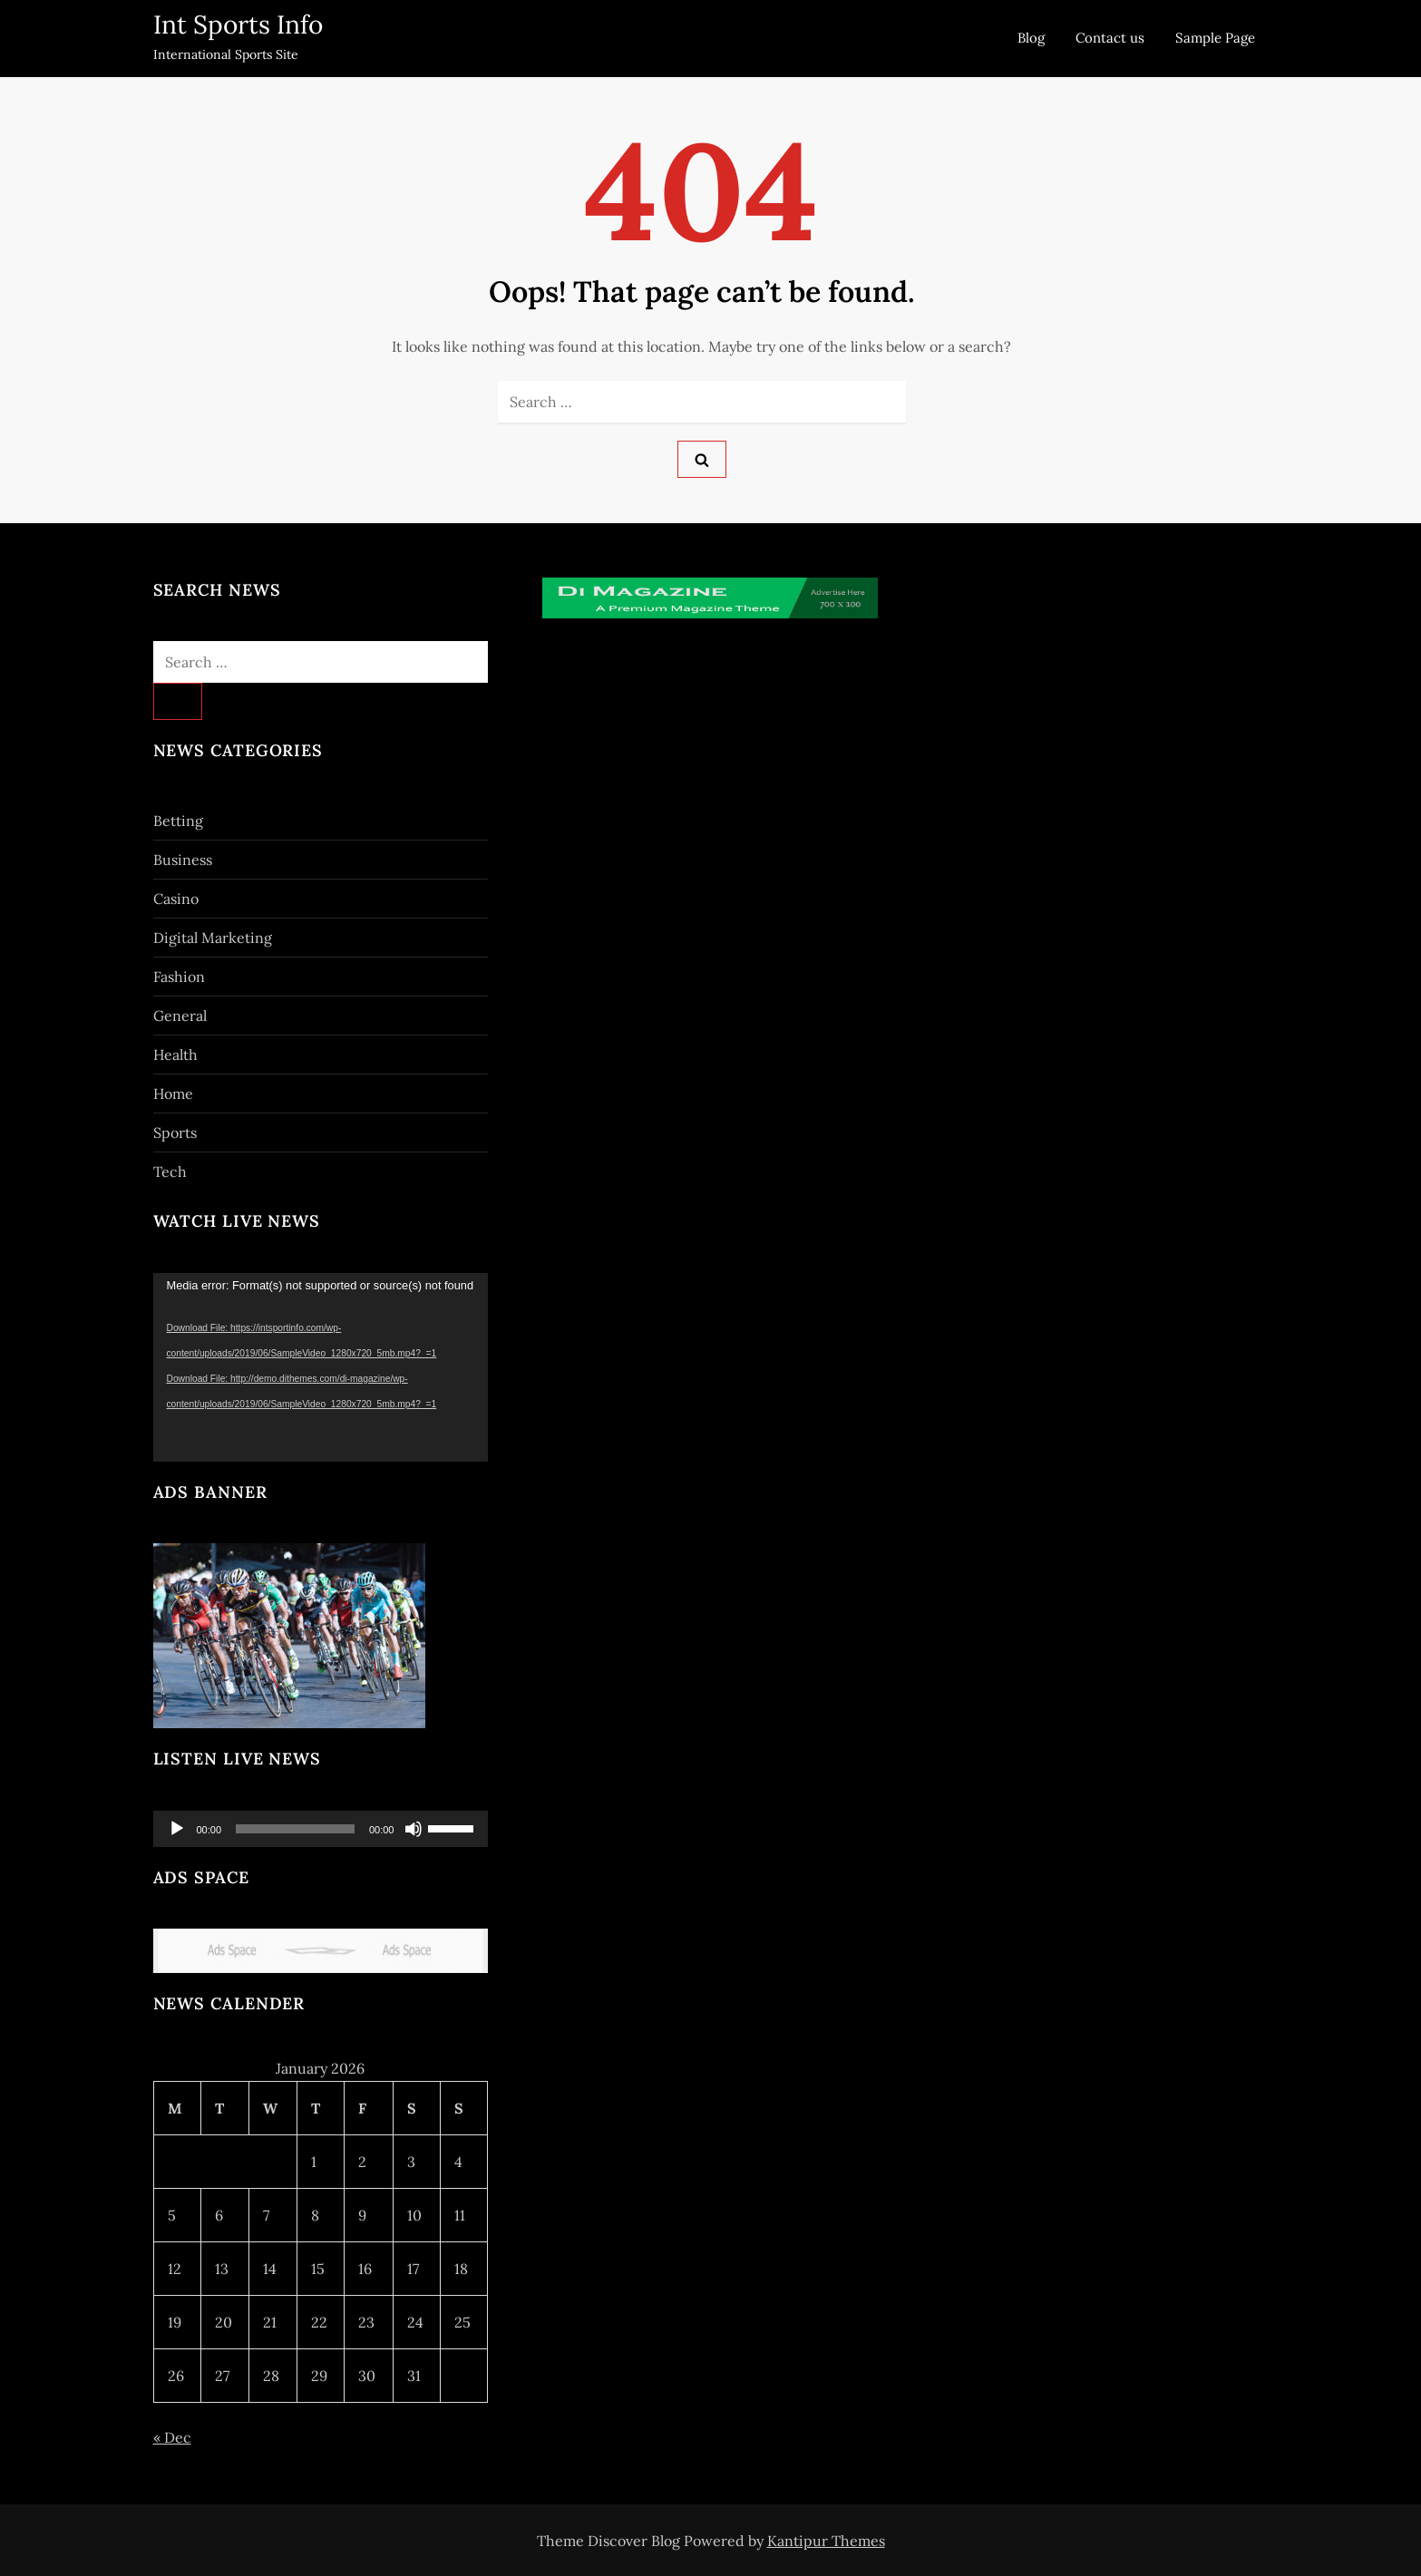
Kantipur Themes (826, 2541)
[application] (321, 1367)
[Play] (177, 1829)
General (180, 1015)
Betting (178, 821)
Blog (1031, 37)
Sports (175, 1132)
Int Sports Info (238, 24)
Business (182, 860)
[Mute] (413, 1829)
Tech (170, 1171)
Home (173, 1093)
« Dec (172, 2437)
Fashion (179, 976)
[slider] (295, 1828)
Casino (176, 898)
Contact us (1109, 37)
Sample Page (1215, 37)
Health (175, 1054)
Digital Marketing (212, 937)
